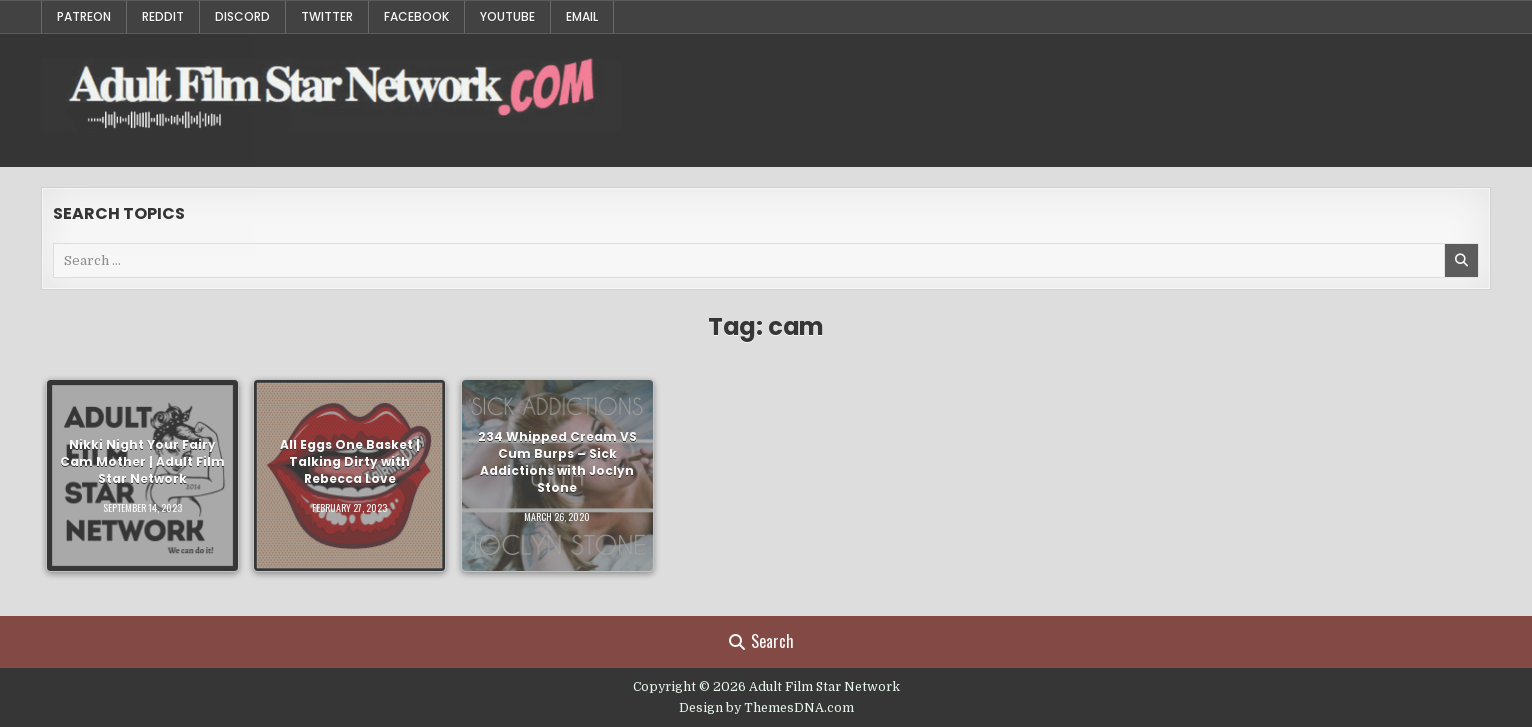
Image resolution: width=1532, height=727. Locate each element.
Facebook (416, 16)
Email (582, 16)
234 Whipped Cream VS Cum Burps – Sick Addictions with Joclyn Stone (557, 461)
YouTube (507, 16)
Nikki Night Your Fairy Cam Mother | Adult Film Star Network (142, 462)
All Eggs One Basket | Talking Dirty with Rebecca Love (350, 462)
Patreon (84, 16)
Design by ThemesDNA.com (766, 708)
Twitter (327, 16)
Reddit (163, 16)
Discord (242, 16)
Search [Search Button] (761, 641)
